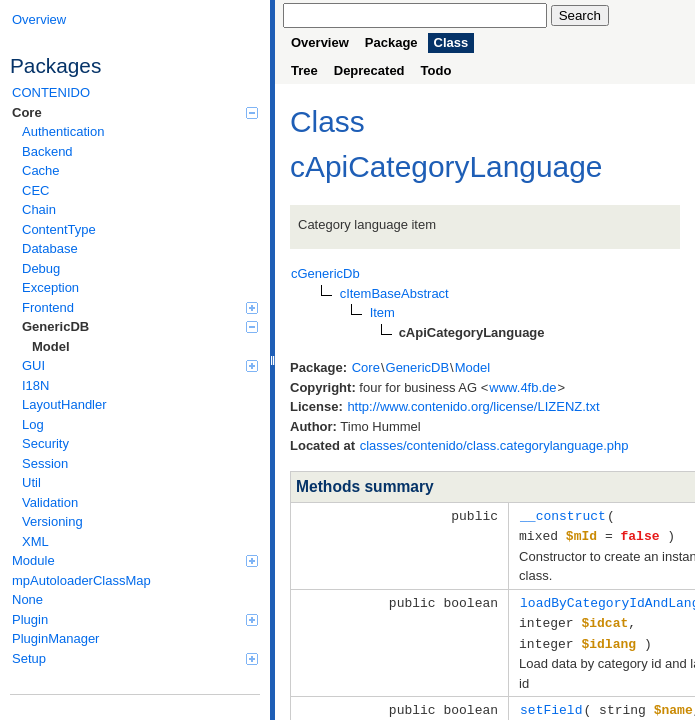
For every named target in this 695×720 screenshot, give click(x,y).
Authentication (63, 131)
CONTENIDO (51, 92)
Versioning (52, 521)
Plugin (135, 619)
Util (31, 482)
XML (35, 541)
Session (45, 463)
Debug (41, 268)
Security (45, 443)
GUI (140, 365)
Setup (135, 658)
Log (33, 424)
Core (135, 112)
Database (50, 248)
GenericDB (140, 326)
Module (135, 560)
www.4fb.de (522, 387)
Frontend (140, 307)
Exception (50, 287)
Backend (47, 151)
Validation (50, 502)
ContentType (59, 229)
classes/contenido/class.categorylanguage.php (494, 445)
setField (551, 704)
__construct (563, 515)
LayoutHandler (64, 404)
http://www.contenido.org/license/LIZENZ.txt (473, 406)
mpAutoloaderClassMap (81, 580)
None (27, 599)
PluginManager (55, 638)
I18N (35, 385)
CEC (35, 190)
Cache (41, 170)
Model (51, 346)
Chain (39, 209)
